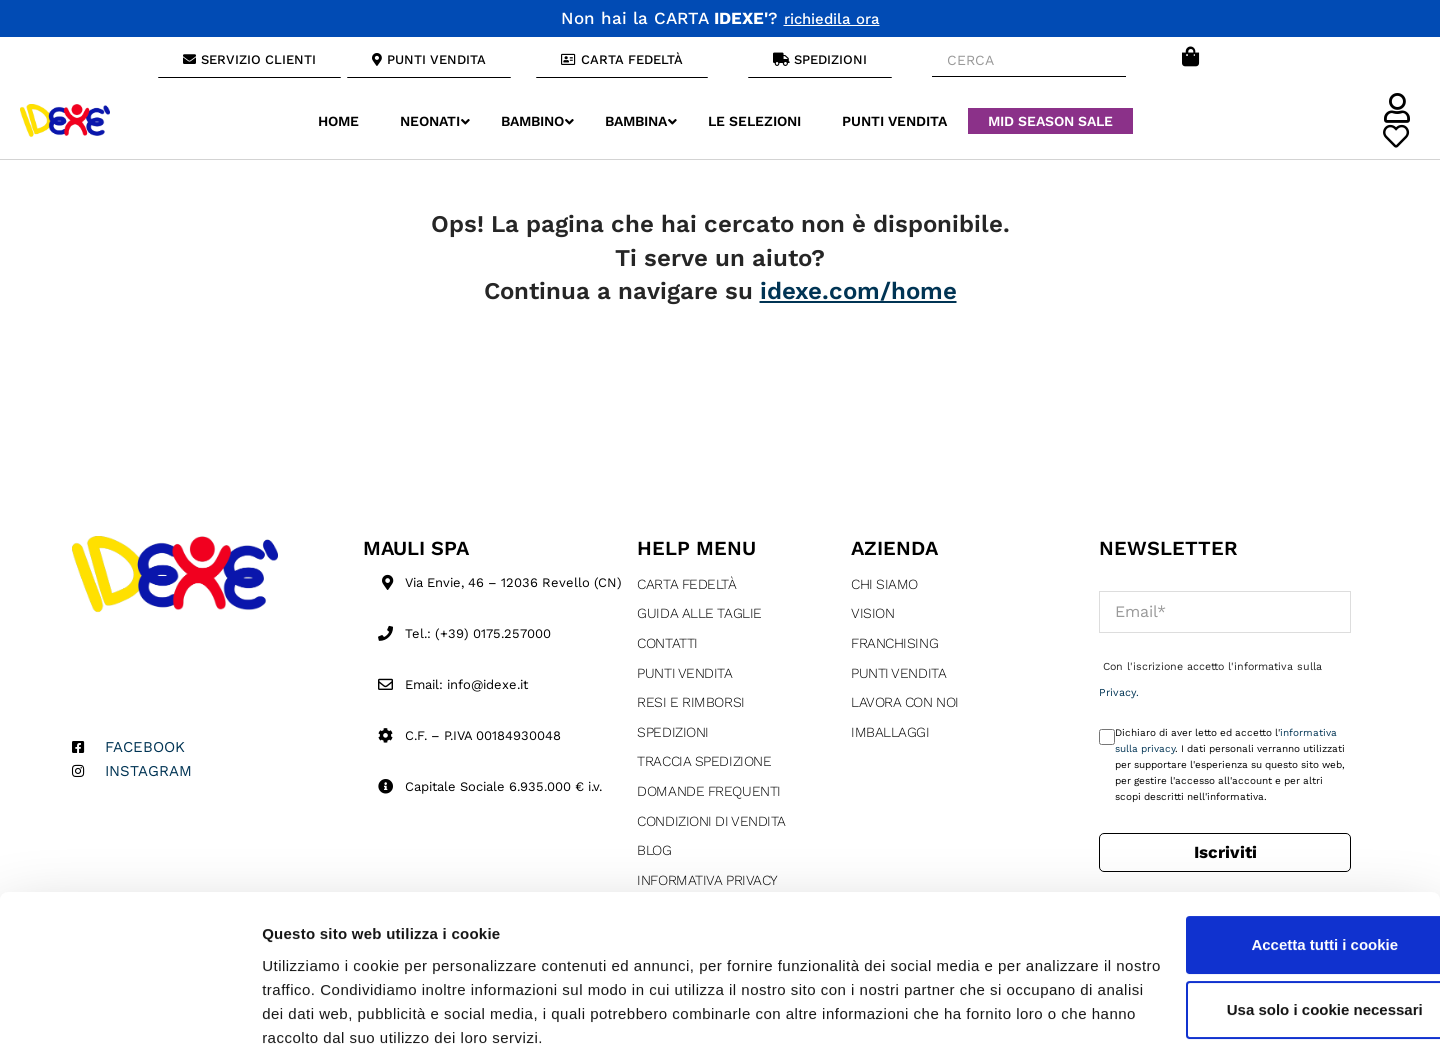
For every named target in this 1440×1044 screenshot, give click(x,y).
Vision (872, 613)
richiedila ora (832, 18)
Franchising (894, 643)
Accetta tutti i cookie (1273, 857)
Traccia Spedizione (704, 761)
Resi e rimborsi (690, 702)
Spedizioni (673, 732)
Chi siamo (884, 584)
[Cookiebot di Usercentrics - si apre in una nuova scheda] (129, 1005)
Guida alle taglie (699, 613)
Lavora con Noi (905, 702)
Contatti (667, 643)
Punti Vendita (684, 673)
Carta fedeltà (686, 584)
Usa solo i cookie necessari (1273, 922)
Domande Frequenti (708, 791)
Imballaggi (890, 732)
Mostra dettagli (316, 1004)
